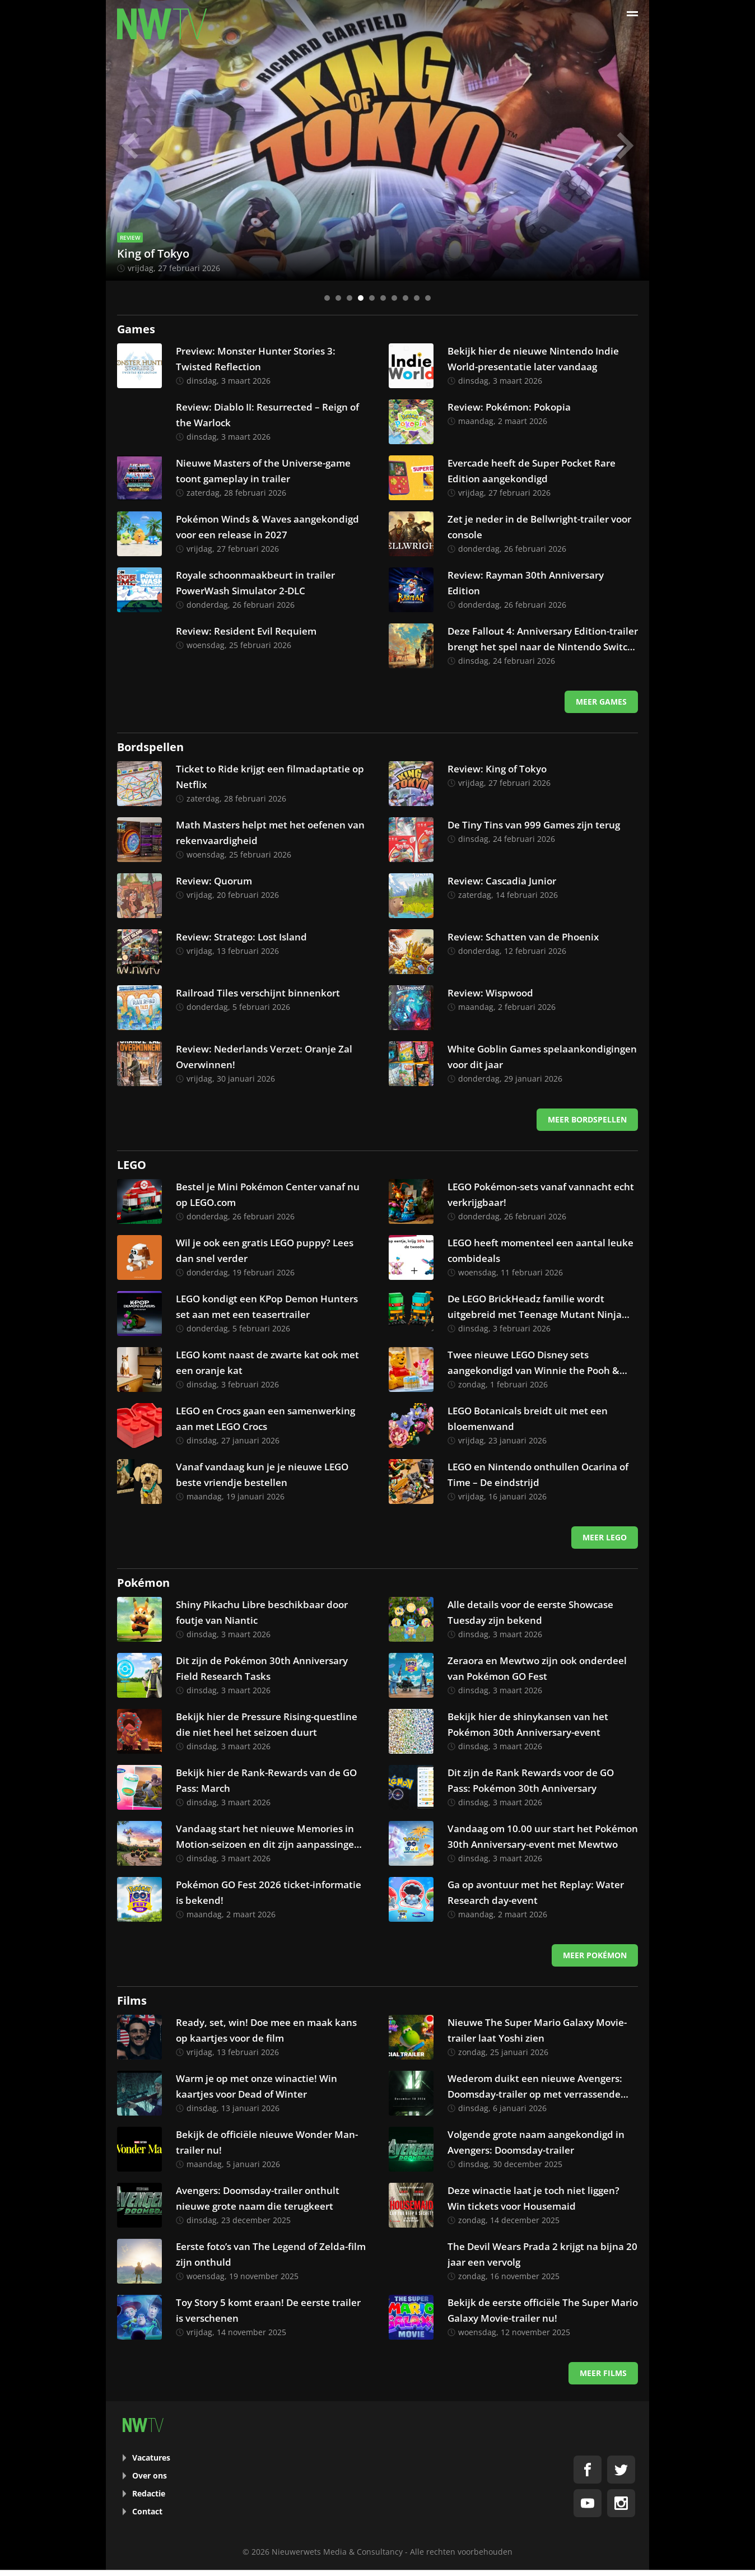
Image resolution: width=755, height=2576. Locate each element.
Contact (147, 2511)
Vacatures (151, 2457)
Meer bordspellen (587, 1119)
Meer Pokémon (595, 1955)
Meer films (603, 2373)
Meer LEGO (604, 1537)
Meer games (601, 701)
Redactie (148, 2493)
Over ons (149, 2475)
